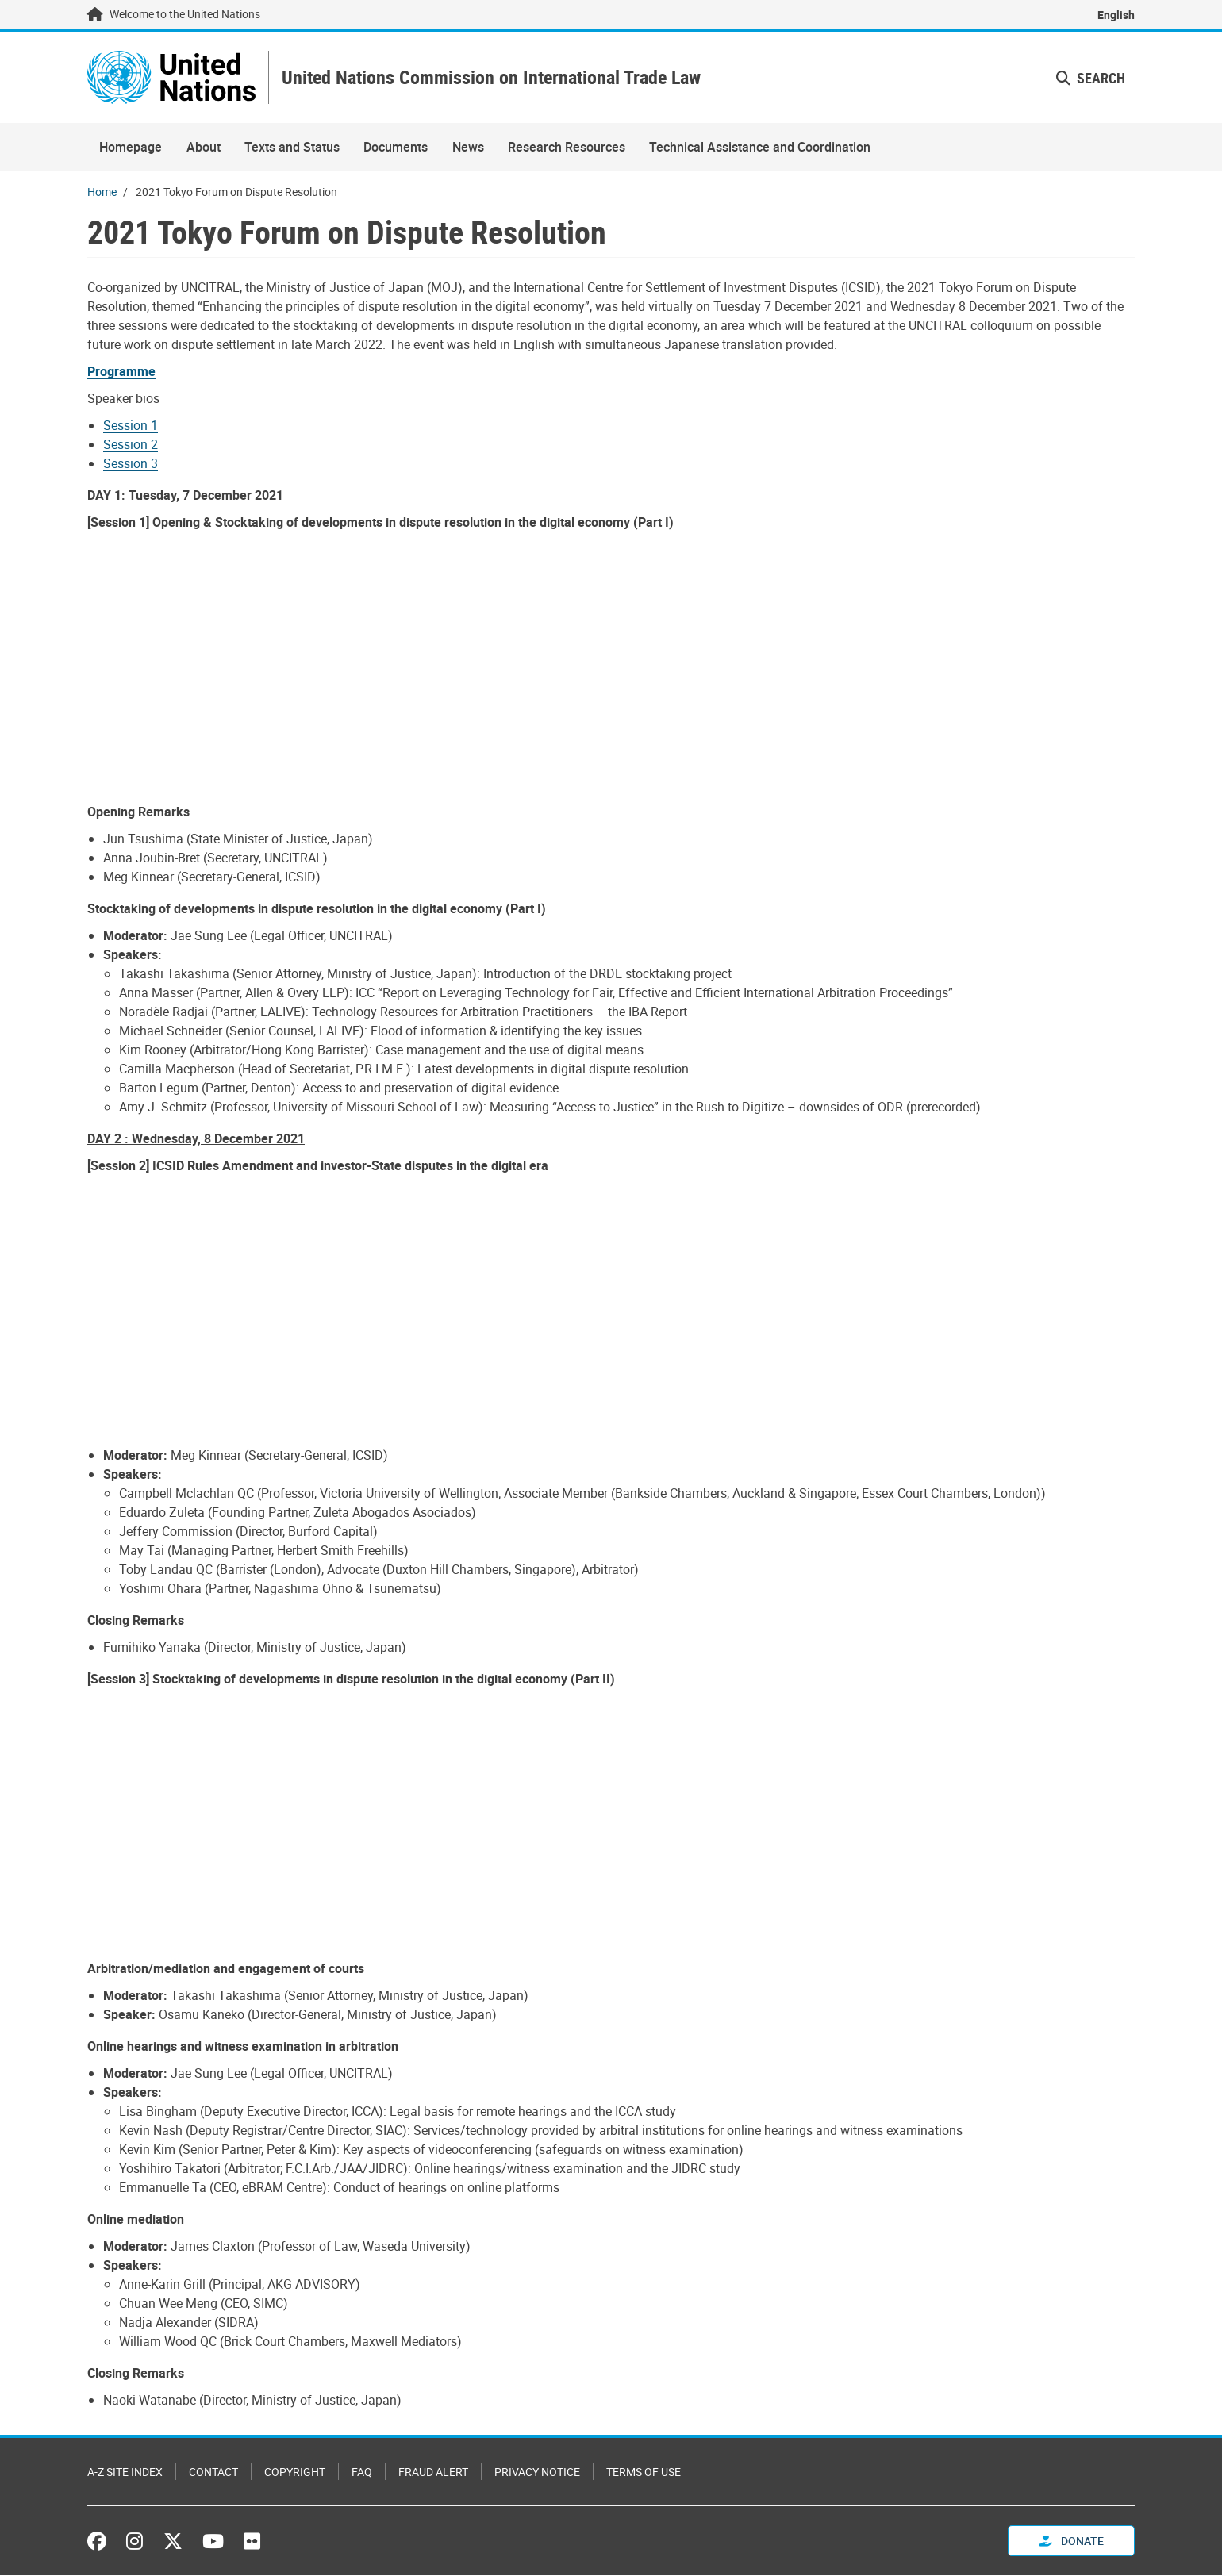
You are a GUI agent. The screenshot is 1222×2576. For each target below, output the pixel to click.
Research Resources (566, 147)
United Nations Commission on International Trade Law (493, 78)
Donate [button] (1071, 2541)
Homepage (130, 147)
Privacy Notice (537, 2472)
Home (102, 192)
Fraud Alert (433, 2472)
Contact (213, 2472)
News (468, 147)
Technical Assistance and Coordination (759, 147)
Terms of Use (643, 2472)
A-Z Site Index (125, 2472)
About (203, 147)
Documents (395, 147)
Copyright (294, 2472)
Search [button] (1090, 77)
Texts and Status (292, 147)
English (1116, 14)
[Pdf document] (132, 372)
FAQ (362, 2472)
